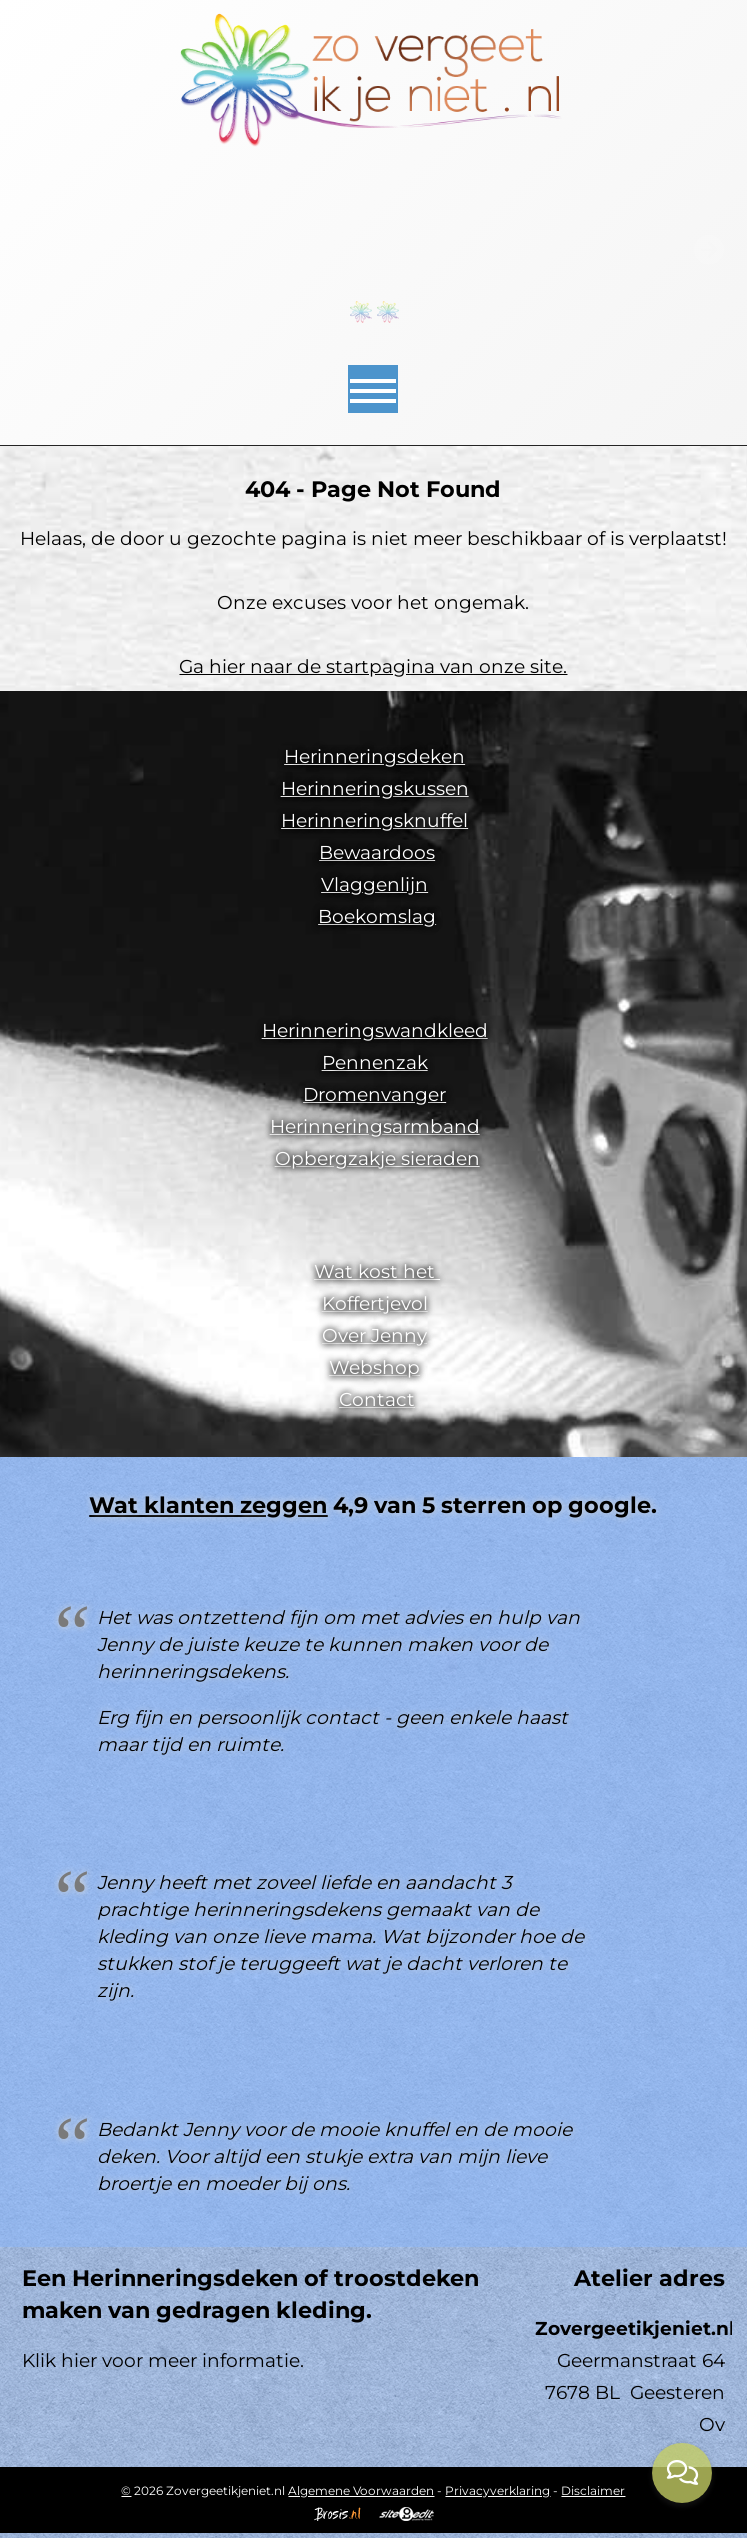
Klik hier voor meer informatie (161, 2360)
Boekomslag (377, 916)
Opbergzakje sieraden (377, 1158)
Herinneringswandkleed (375, 1030)
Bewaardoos (377, 852)
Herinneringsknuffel (374, 820)
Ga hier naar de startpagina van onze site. (373, 666)
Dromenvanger (374, 1094)
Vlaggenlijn (374, 884)
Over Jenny (374, 1335)
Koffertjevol (375, 1303)
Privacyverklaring (497, 2490)
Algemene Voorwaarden (361, 2490)
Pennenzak (375, 1062)
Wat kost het (377, 1271)
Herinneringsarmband (375, 1126)
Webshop (374, 1367)
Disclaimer (593, 2490)
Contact (377, 1399)
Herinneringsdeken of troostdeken (275, 2278)
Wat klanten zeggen (208, 1505)
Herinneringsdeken (374, 756)
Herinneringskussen (375, 788)
